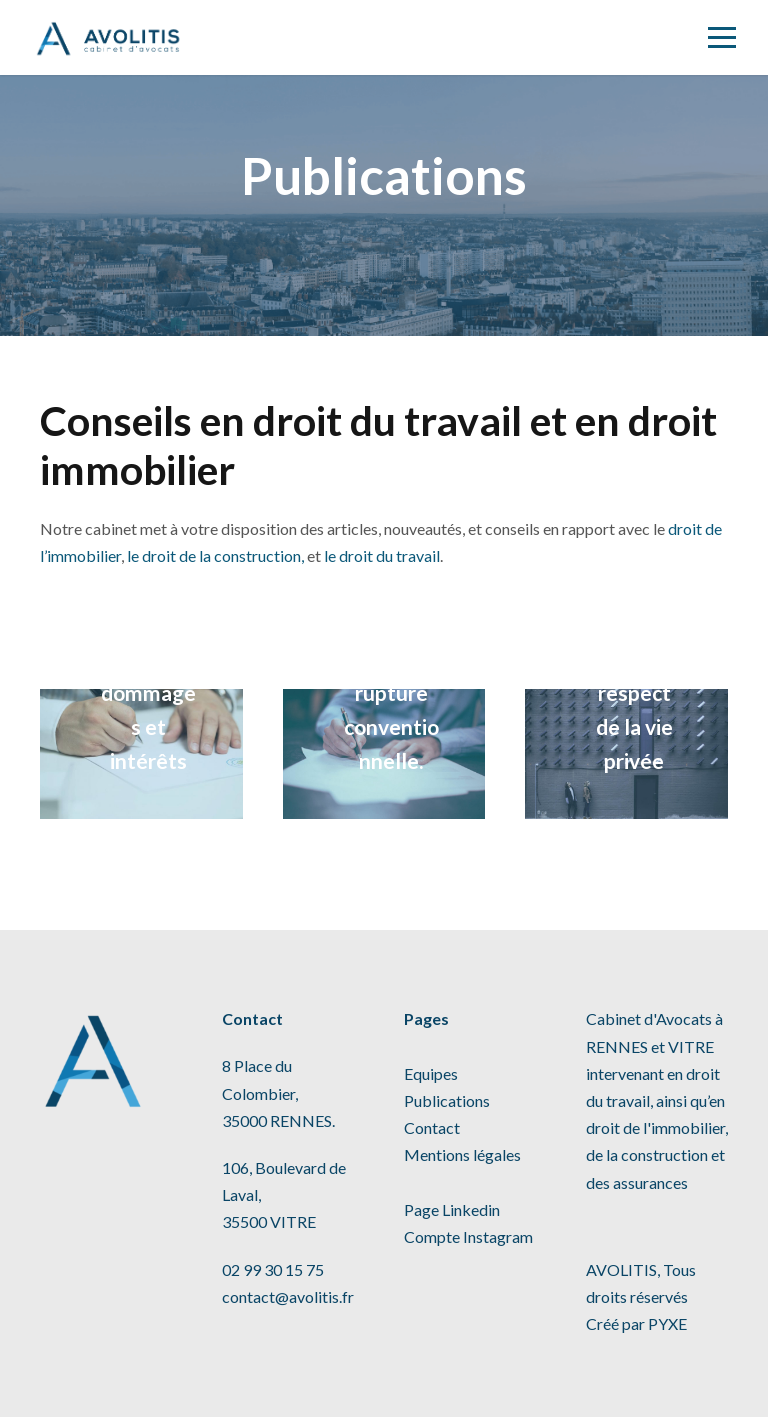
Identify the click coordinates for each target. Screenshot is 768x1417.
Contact (432, 1127)
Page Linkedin (452, 1209)
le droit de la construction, (215, 555)
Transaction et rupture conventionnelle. (391, 692)
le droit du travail (382, 555)
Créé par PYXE (636, 1323)
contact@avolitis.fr (288, 1296)
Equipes (431, 1073)
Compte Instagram (468, 1236)
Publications (447, 1100)
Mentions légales (462, 1154)
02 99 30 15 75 (273, 1269)
